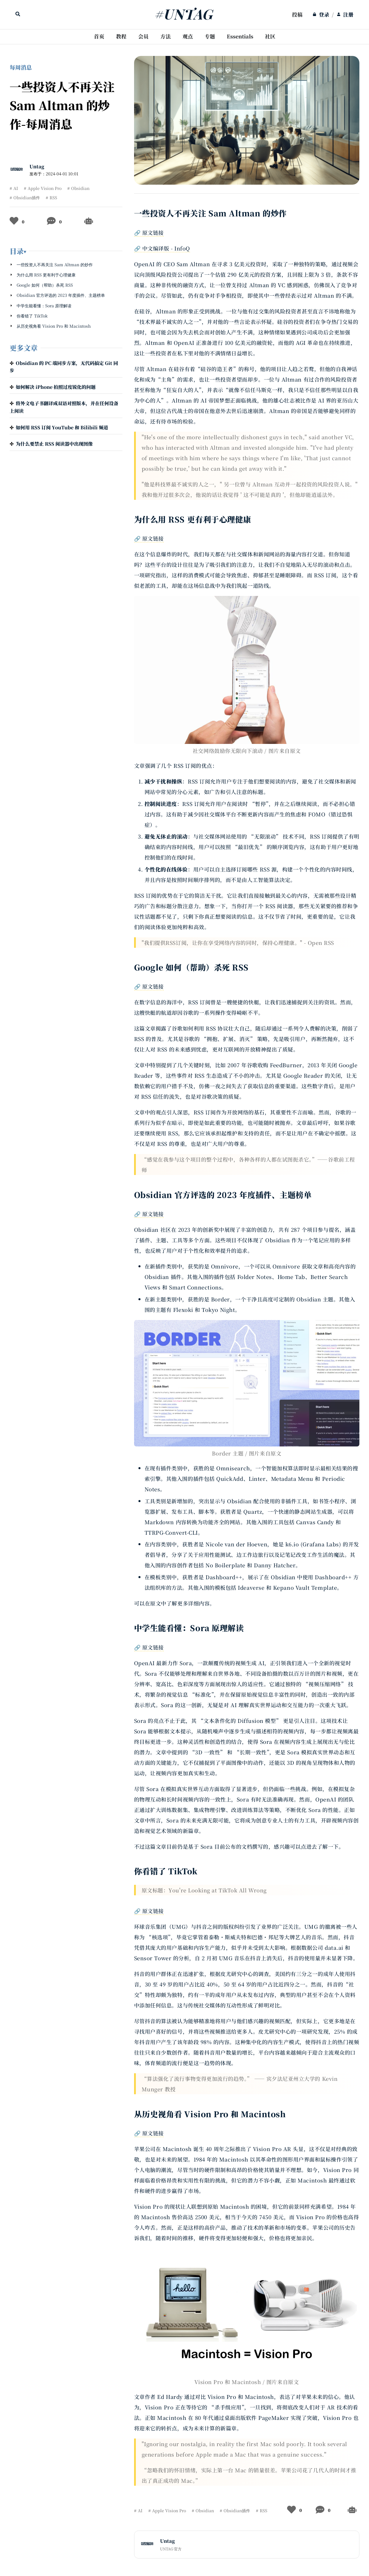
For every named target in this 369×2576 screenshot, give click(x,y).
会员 (143, 36)
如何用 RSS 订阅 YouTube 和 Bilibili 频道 (62, 427)
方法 (165, 36)
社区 (270, 36)
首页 (99, 36)
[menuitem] (297, 14)
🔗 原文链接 (149, 232)
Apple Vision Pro (45, 188)
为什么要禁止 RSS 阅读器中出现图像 (54, 443)
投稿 (297, 14)
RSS (53, 197)
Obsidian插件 (26, 197)
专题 (210, 36)
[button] (66, 251)
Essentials (240, 36)
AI (15, 188)
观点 (187, 36)
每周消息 (21, 67)
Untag (36, 166)
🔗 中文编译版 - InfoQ (162, 248)
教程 (121, 36)
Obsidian (80, 188)
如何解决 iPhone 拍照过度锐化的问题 (56, 387)
